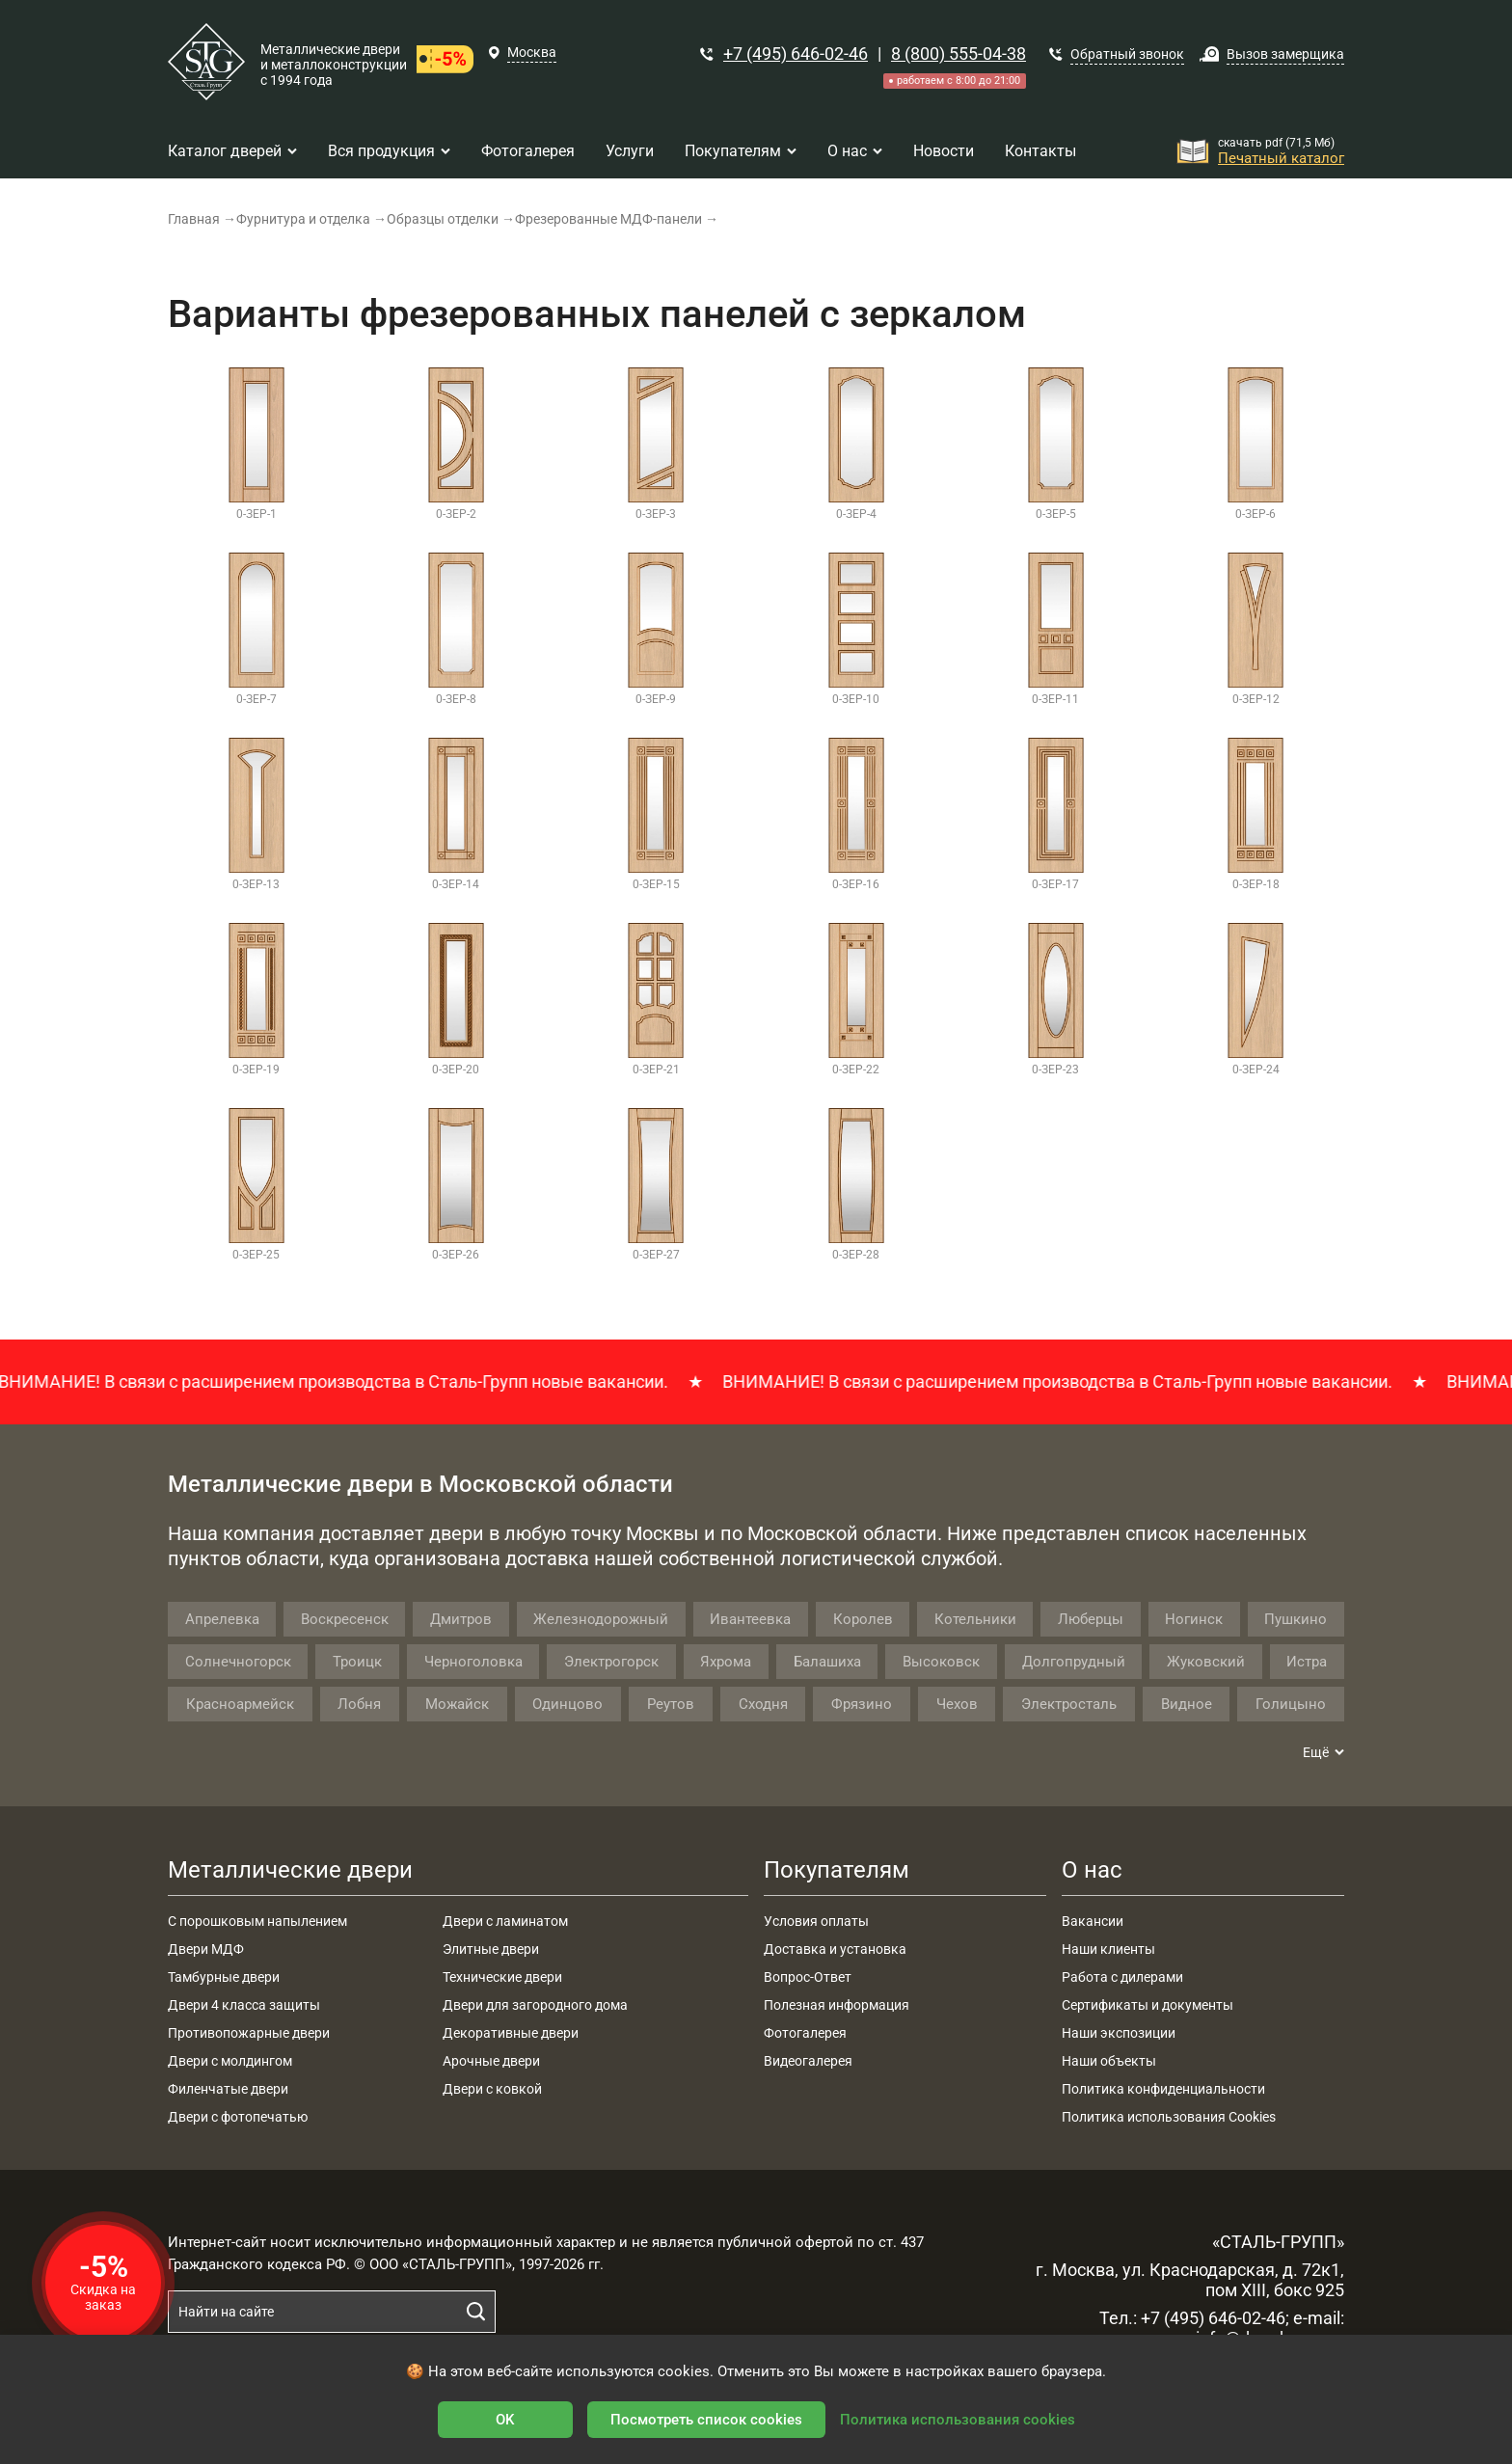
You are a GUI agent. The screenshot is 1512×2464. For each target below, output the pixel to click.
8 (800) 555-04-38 (958, 53)
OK (505, 2419)
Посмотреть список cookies (706, 2419)
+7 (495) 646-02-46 (795, 53)
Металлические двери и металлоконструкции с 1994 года (333, 64)
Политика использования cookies (957, 2419)
